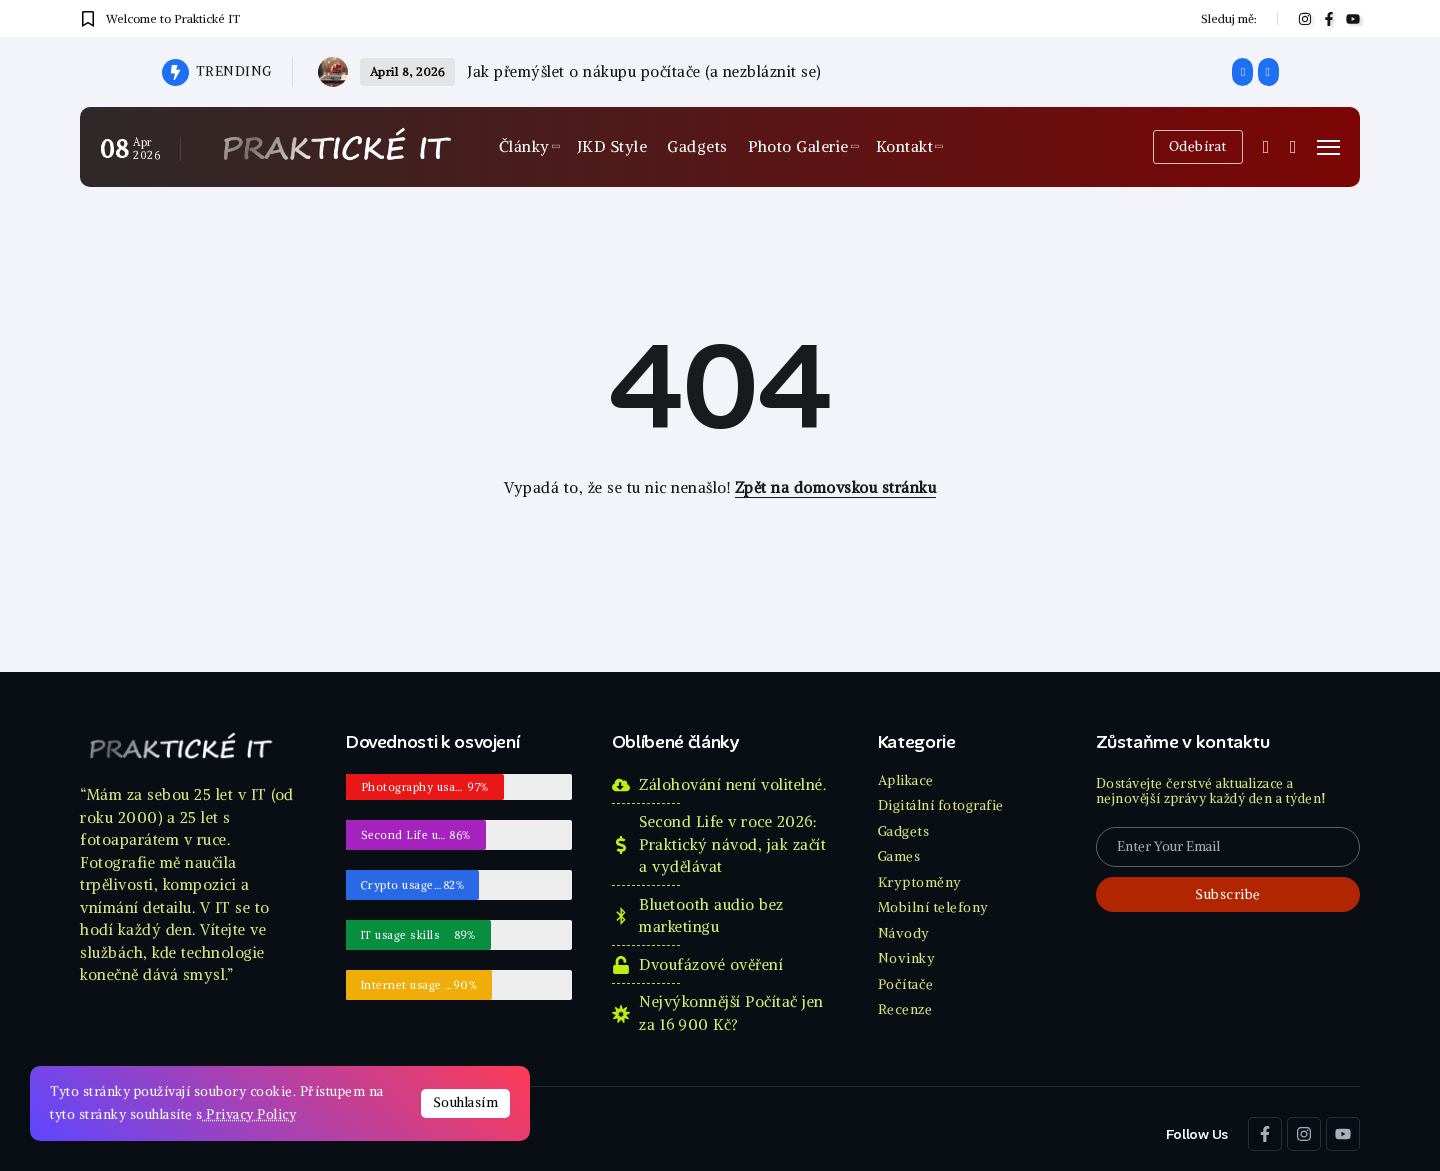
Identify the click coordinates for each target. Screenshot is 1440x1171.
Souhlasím (466, 1102)
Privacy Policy (250, 1114)
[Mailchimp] (1228, 895)
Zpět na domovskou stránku (836, 487)
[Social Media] (1305, 19)
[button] (1242, 72)
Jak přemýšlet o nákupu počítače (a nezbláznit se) (644, 71)
